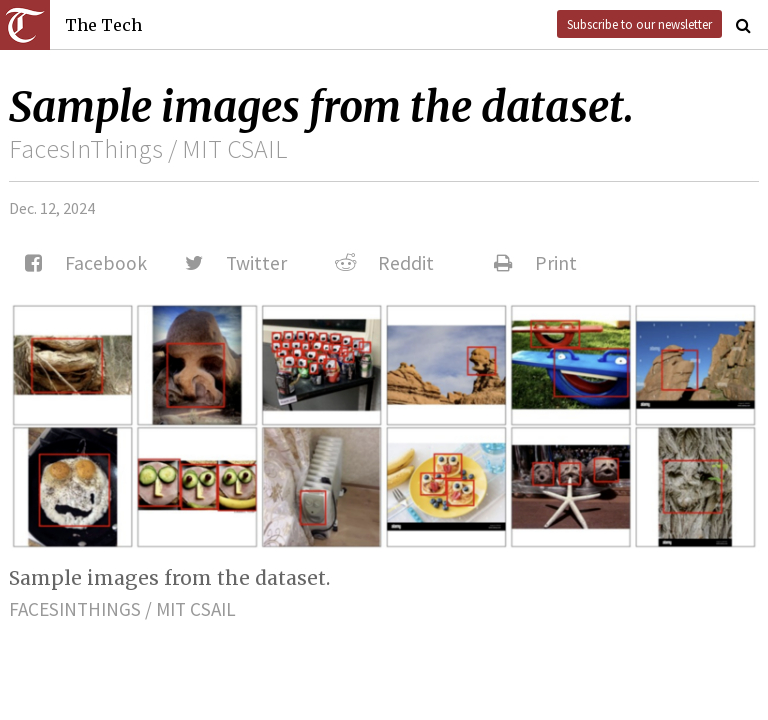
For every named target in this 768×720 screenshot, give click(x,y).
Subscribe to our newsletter (639, 24)
